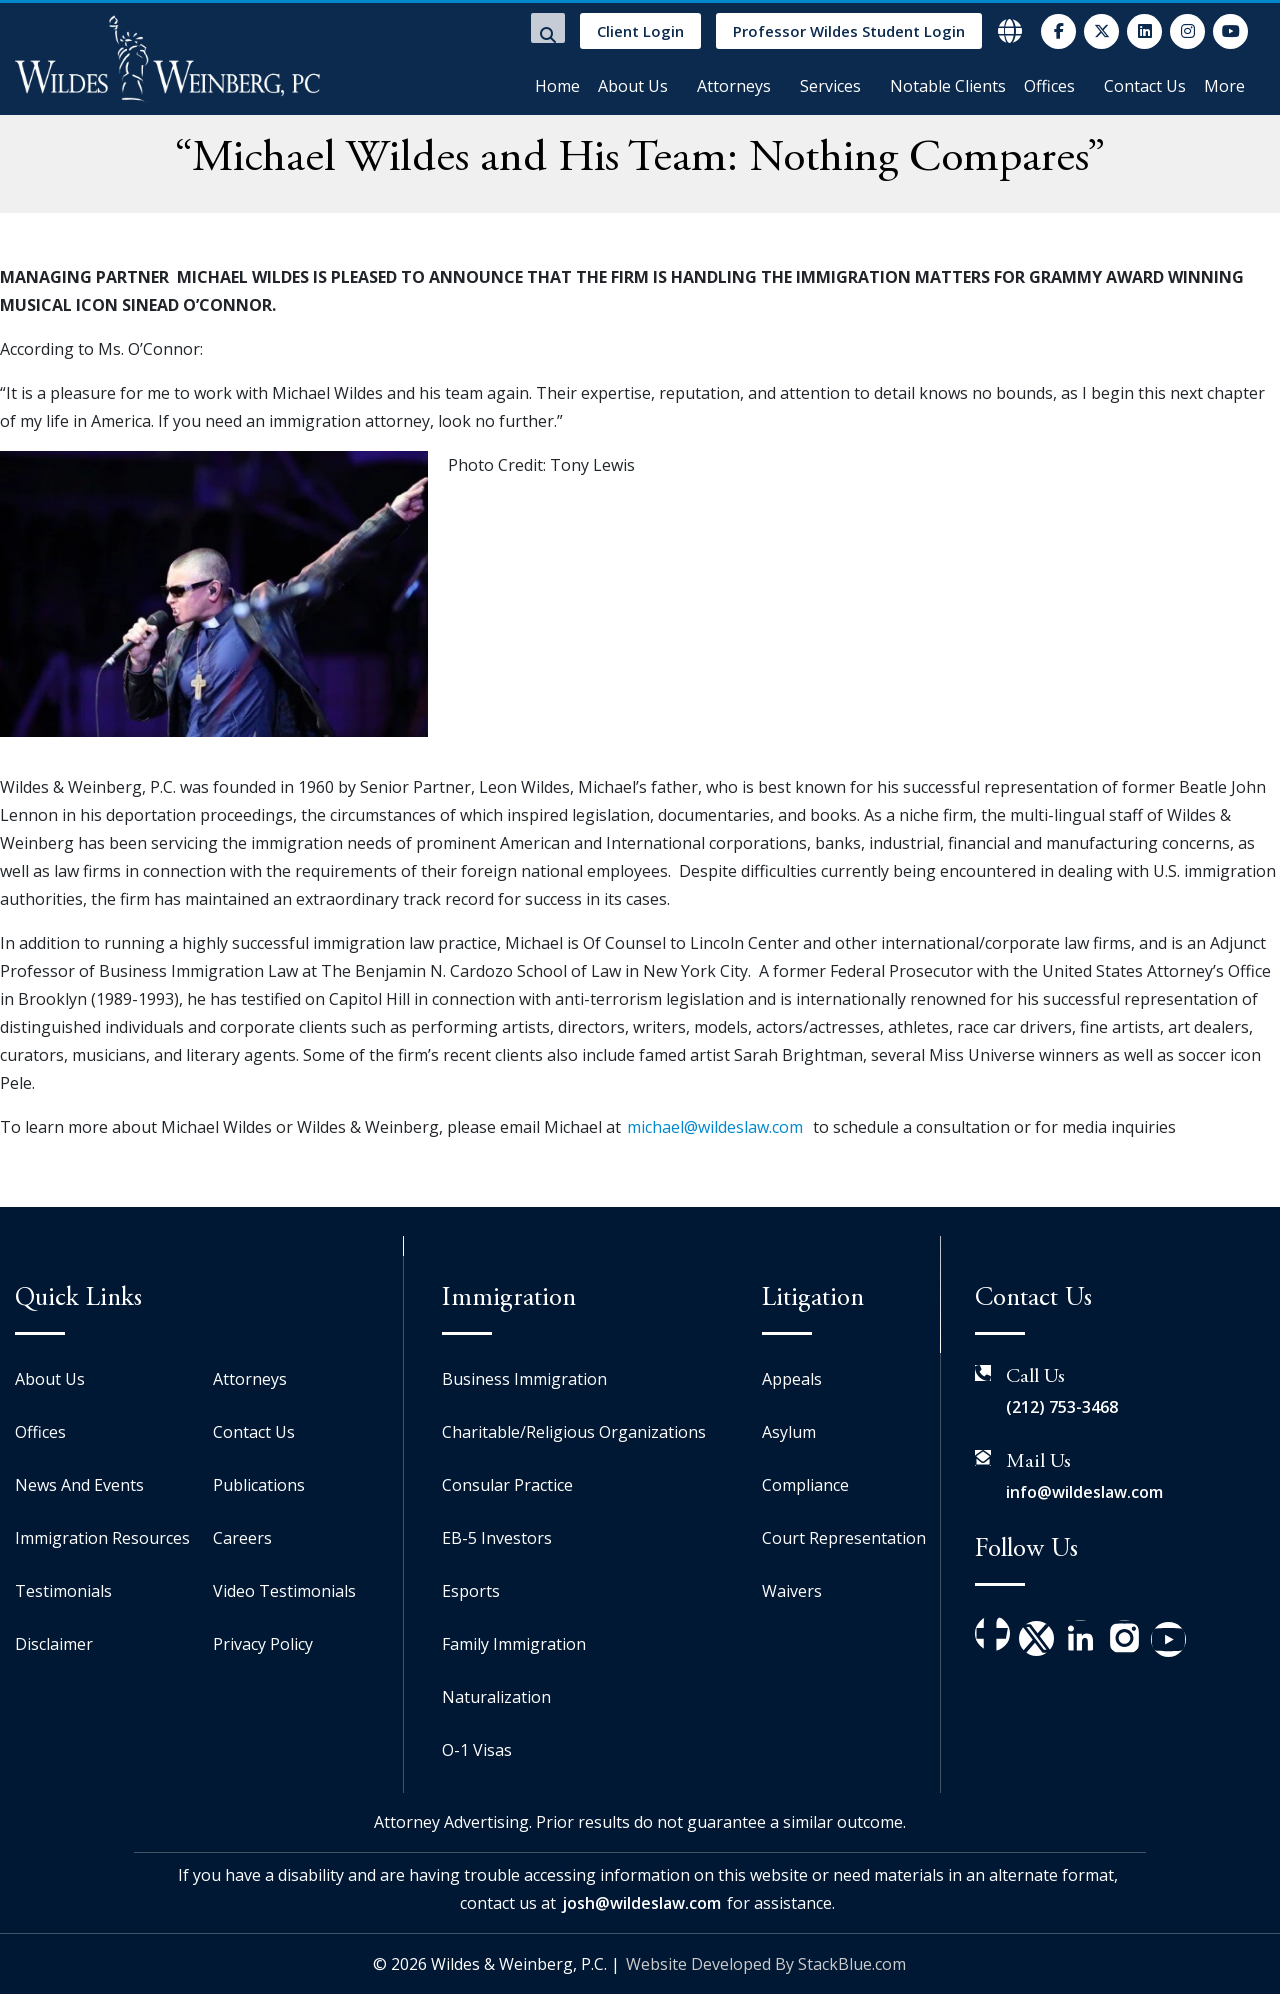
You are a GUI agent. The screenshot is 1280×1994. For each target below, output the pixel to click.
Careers (242, 1538)
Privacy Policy (263, 1644)
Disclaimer (54, 1644)
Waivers (792, 1591)
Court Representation (844, 1538)
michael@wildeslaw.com (715, 1127)
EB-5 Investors (497, 1538)
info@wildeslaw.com (1084, 1492)
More (1224, 86)
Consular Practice (507, 1485)
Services (830, 86)
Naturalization (496, 1697)
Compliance (805, 1485)
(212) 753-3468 (1062, 1407)
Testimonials (63, 1591)
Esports (471, 1591)
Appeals (792, 1379)
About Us (633, 86)
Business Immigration (524, 1379)
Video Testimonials (284, 1591)
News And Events (79, 1485)
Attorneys (734, 86)
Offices (1049, 86)
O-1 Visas (477, 1750)
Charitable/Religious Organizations (574, 1432)
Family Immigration (514, 1644)
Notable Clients (948, 86)
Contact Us (1145, 86)
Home (557, 86)
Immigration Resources (102, 1538)
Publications (259, 1485)
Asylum (789, 1432)
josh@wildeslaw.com (641, 1903)
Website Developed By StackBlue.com (766, 1964)
